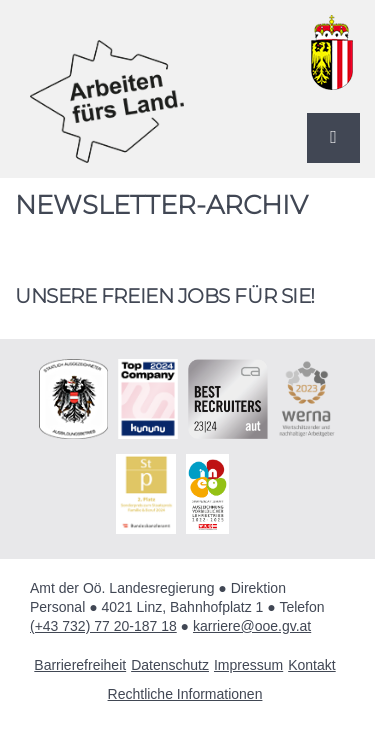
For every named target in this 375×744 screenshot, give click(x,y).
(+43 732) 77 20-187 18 (103, 626)
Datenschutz (170, 665)
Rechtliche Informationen (185, 694)
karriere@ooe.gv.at (252, 626)
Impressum (248, 665)
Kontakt (311, 665)
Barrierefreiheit (80, 665)
